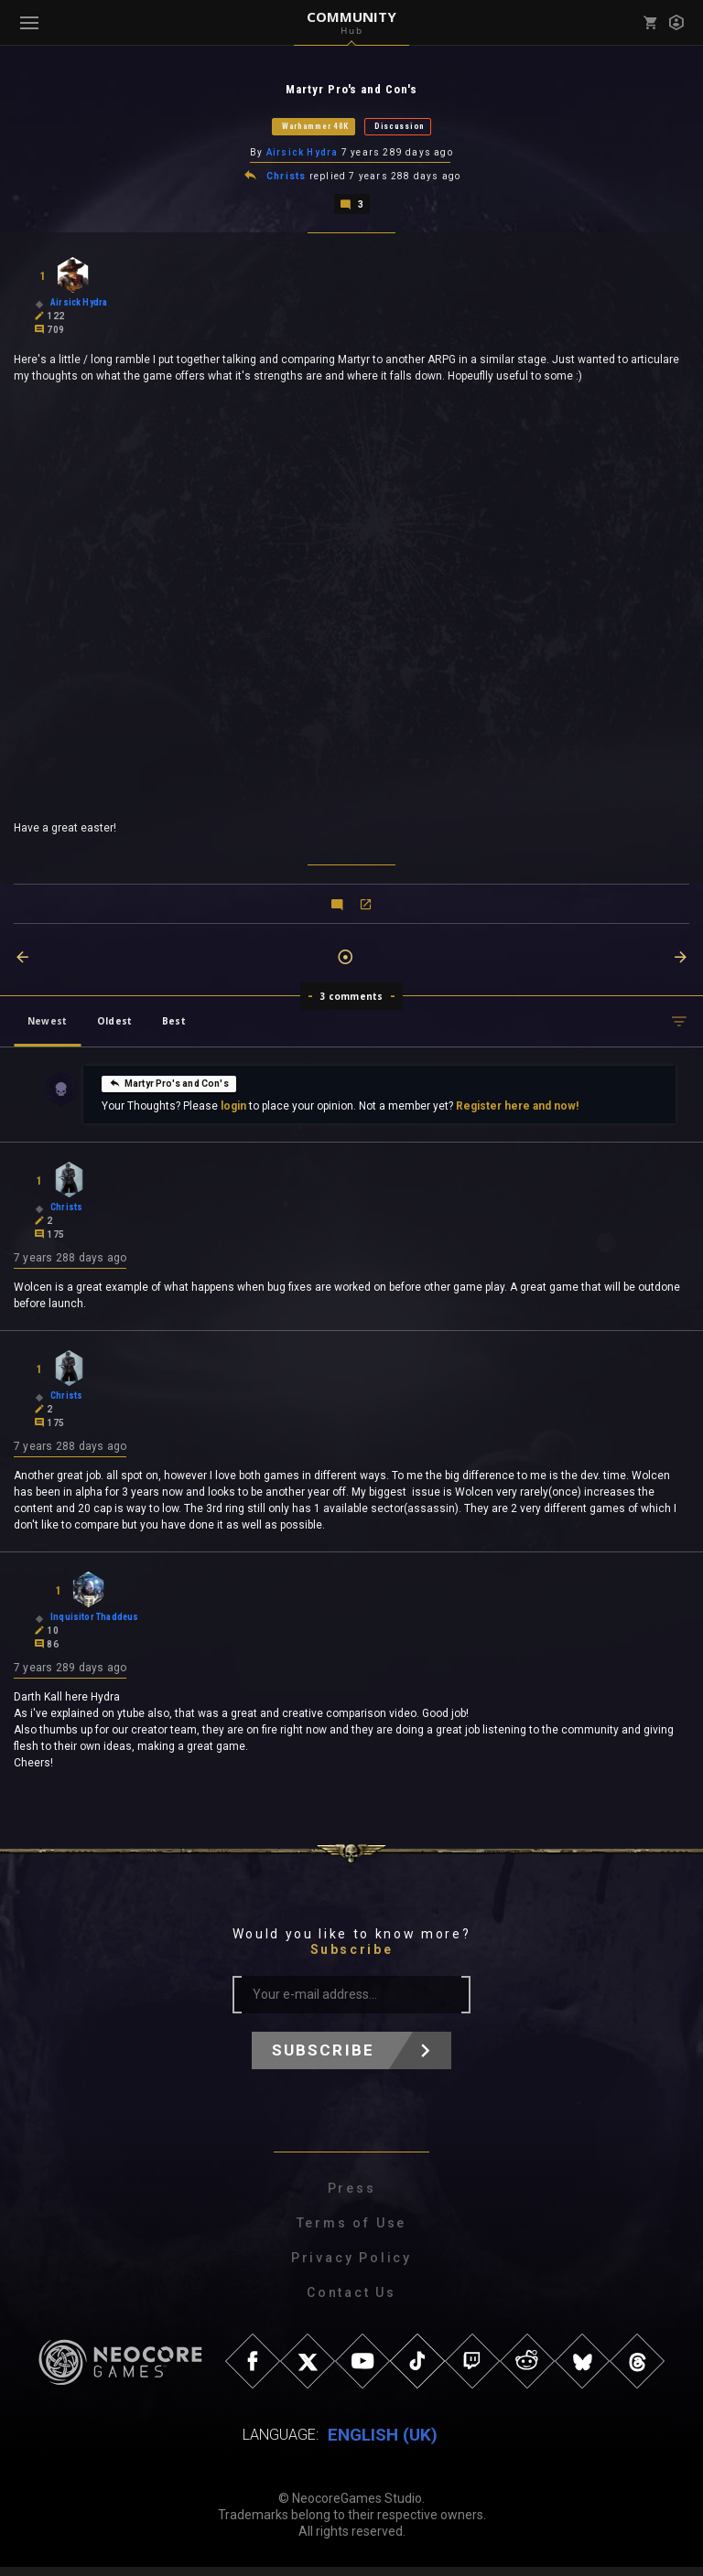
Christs (286, 179)
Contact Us (351, 2301)
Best (174, 1024)
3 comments (352, 999)
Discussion (399, 127)
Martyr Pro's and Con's (169, 1086)
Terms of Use (352, 2232)
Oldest (114, 1024)
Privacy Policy (351, 2266)
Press (352, 2197)
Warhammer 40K (315, 127)
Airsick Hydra (302, 154)
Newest (47, 1024)
